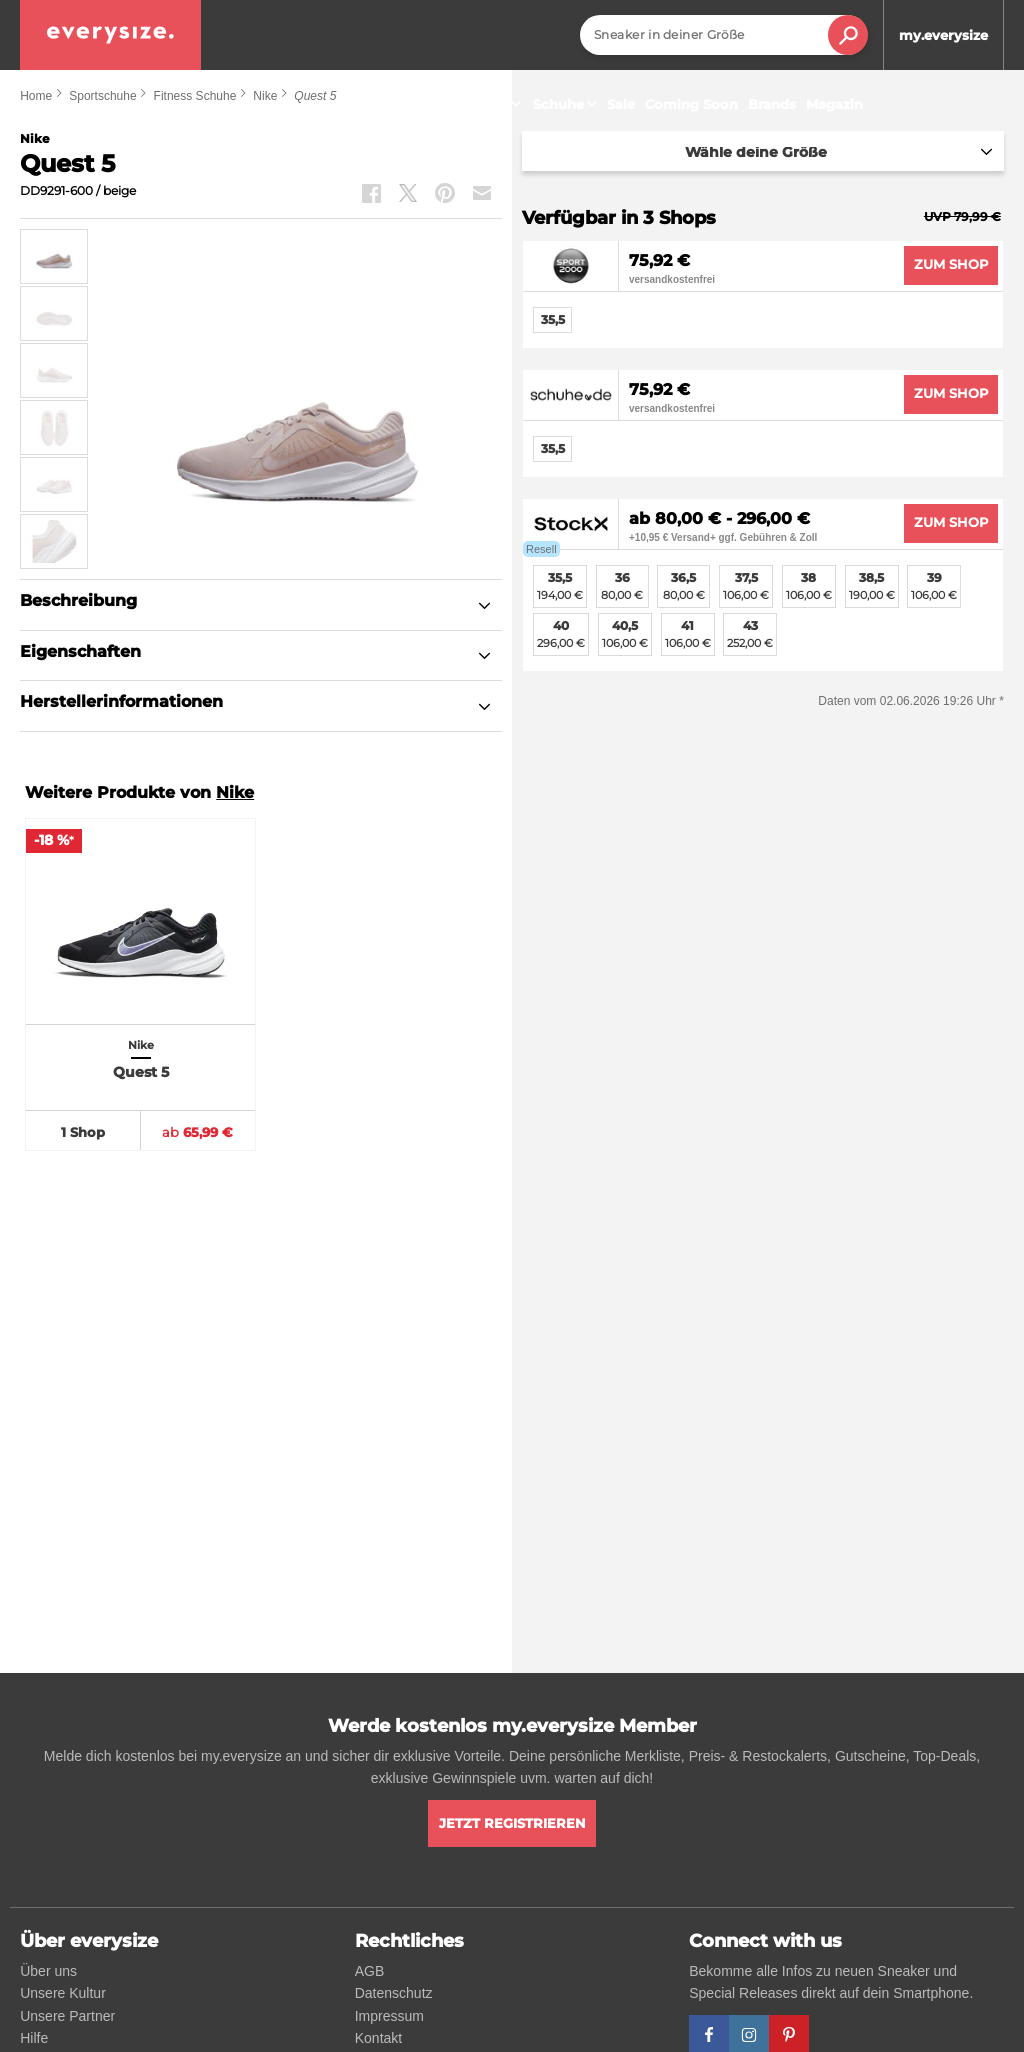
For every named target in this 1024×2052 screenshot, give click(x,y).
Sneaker (489, 104)
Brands (772, 104)
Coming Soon (691, 104)
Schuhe (567, 104)
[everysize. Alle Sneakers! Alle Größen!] (110, 35)
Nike (235, 792)
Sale (621, 104)
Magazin (834, 104)
